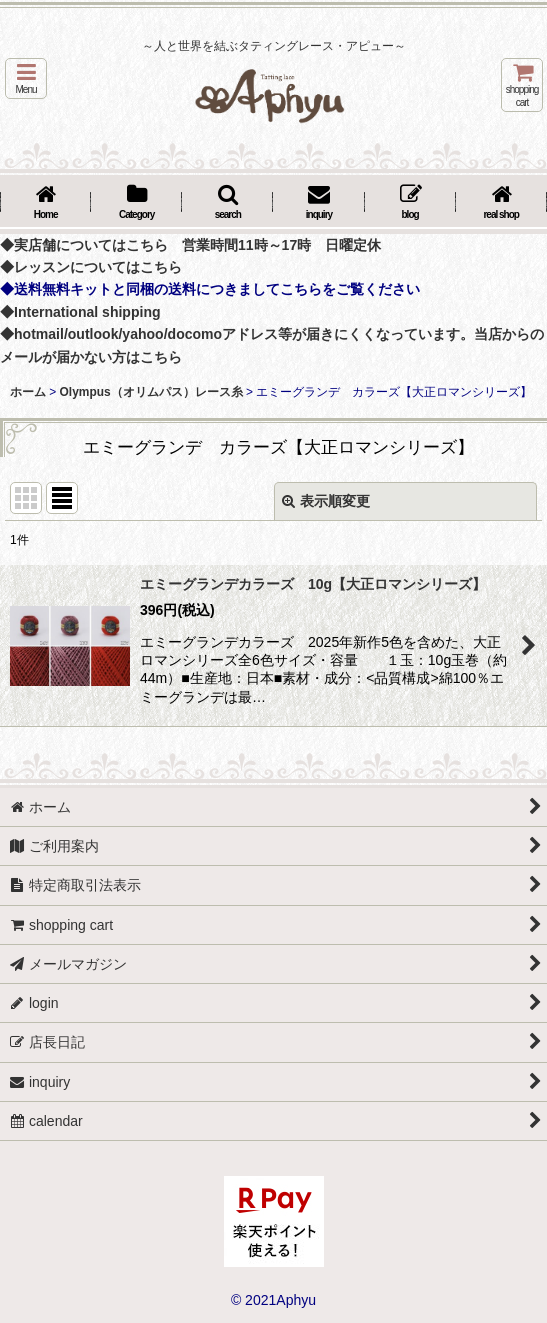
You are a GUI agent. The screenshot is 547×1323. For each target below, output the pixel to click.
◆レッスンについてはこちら (91, 267)
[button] (26, 78)
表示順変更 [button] (326, 501)
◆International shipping (80, 312)
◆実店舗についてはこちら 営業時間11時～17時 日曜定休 (190, 245)
